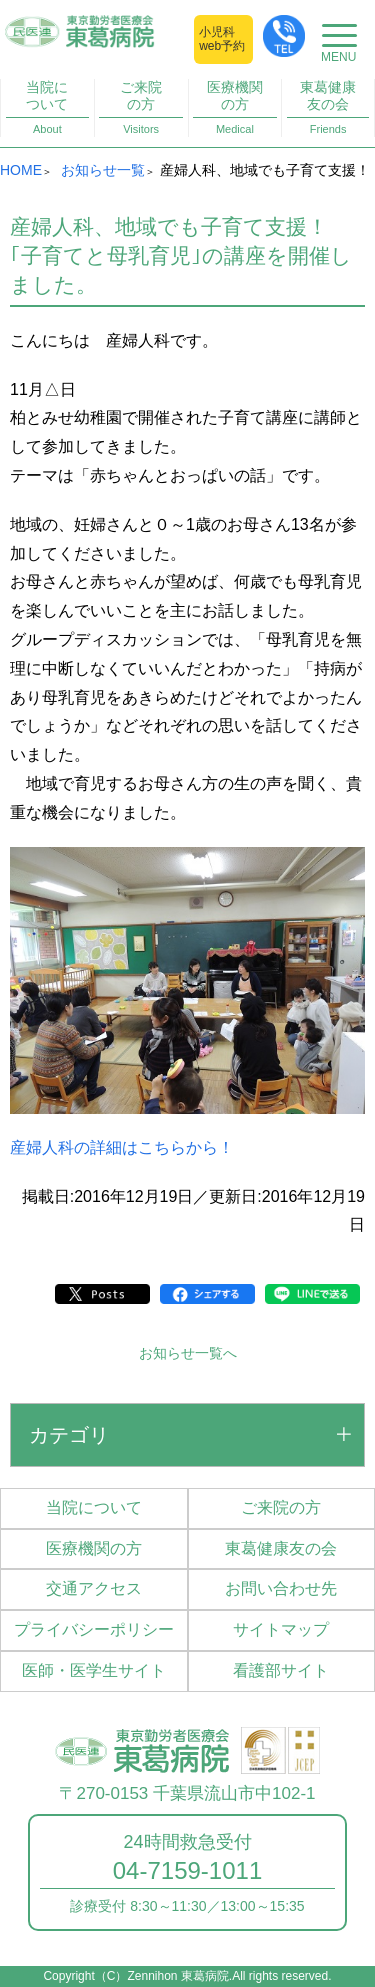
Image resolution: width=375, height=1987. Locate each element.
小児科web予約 (222, 39)
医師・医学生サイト (94, 1670)
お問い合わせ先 (281, 1588)
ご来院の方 (140, 108)
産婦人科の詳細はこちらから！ (122, 1147)
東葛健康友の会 (328, 108)
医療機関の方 (234, 108)
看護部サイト (281, 1670)
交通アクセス (94, 1588)
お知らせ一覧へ (188, 1353)
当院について (47, 108)
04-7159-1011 (187, 1871)
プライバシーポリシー (94, 1629)
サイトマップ (281, 1629)
